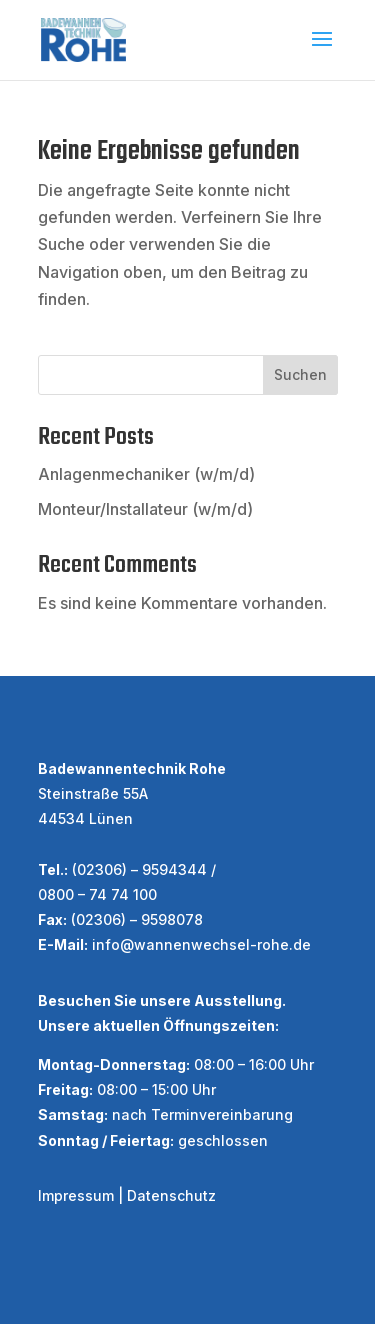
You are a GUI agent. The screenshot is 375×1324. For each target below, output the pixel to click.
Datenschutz (171, 1195)
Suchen (300, 374)
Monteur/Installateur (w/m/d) (145, 509)
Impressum (76, 1195)
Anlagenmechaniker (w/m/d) (146, 474)
